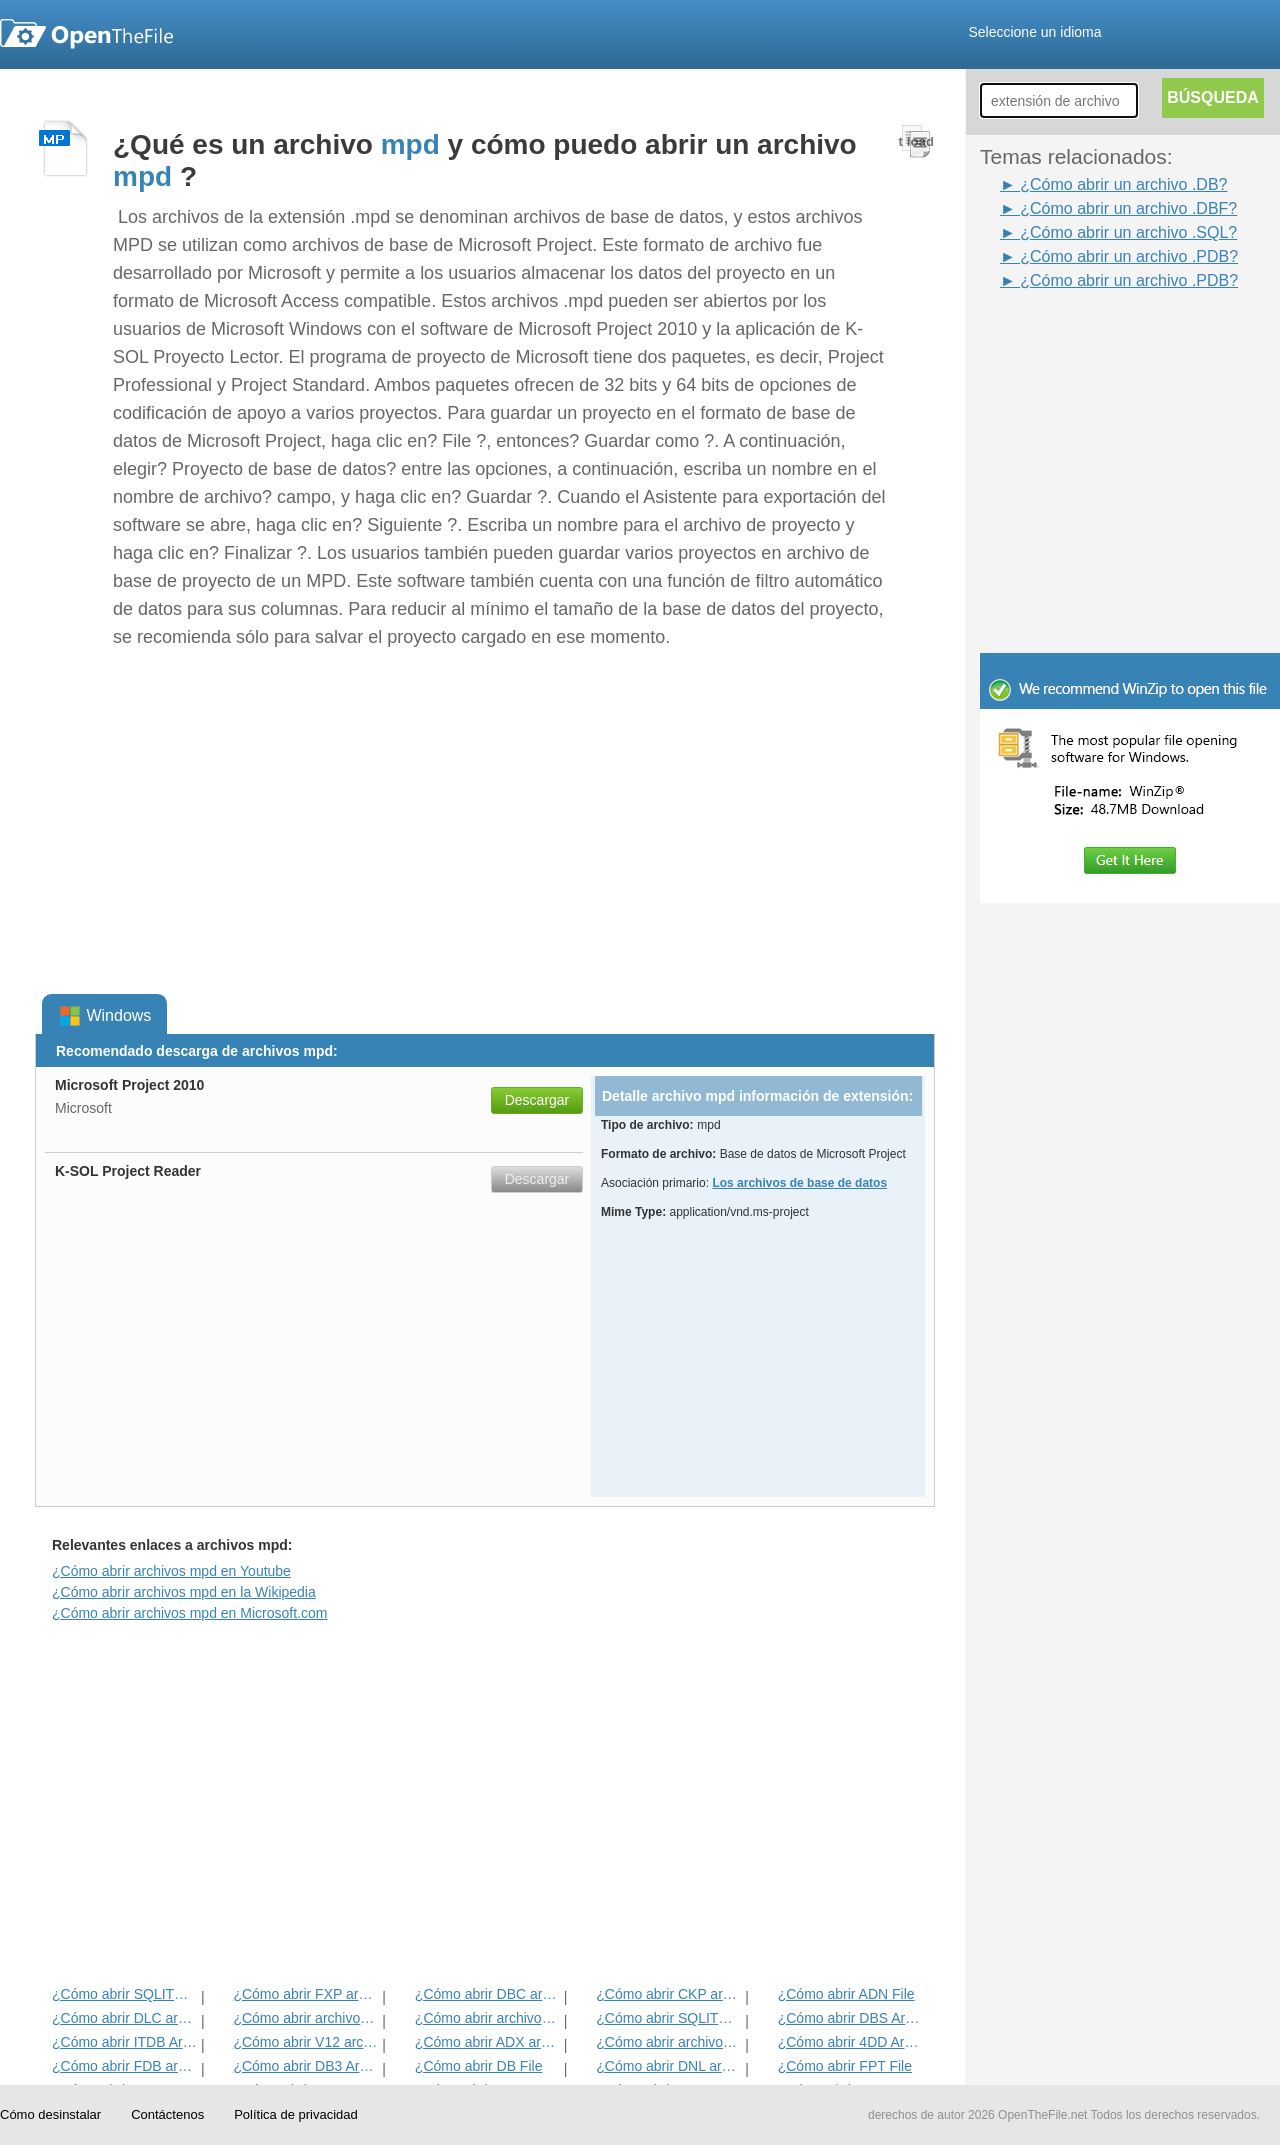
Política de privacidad (296, 2114)
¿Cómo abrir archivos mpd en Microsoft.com (189, 1613)
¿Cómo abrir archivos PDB (668, 2042)
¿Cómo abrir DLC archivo (124, 2018)
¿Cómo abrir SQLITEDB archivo (124, 1994)
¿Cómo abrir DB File (479, 2066)
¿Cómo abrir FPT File (845, 2066)
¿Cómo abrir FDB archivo (124, 2066)
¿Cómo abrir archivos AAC (305, 2018)
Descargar (537, 1100)
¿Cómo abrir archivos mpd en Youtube (171, 1571)
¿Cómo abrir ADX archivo (487, 2042)
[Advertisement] (1100, 338)
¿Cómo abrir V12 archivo (305, 2042)
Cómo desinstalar (50, 2114)
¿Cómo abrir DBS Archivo (850, 2018)
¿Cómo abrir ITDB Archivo (124, 2042)
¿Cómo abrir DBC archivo (487, 1994)
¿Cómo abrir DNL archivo (668, 2066)
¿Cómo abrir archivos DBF (487, 2018)
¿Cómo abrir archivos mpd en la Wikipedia (184, 1592)
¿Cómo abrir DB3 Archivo (305, 2066)
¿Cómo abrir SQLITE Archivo (668, 2018)
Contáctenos (167, 2114)
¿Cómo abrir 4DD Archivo (850, 2042)
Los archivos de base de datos (799, 1183)
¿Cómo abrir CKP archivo (668, 1994)
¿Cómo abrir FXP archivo (305, 1994)
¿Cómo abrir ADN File (846, 1994)
